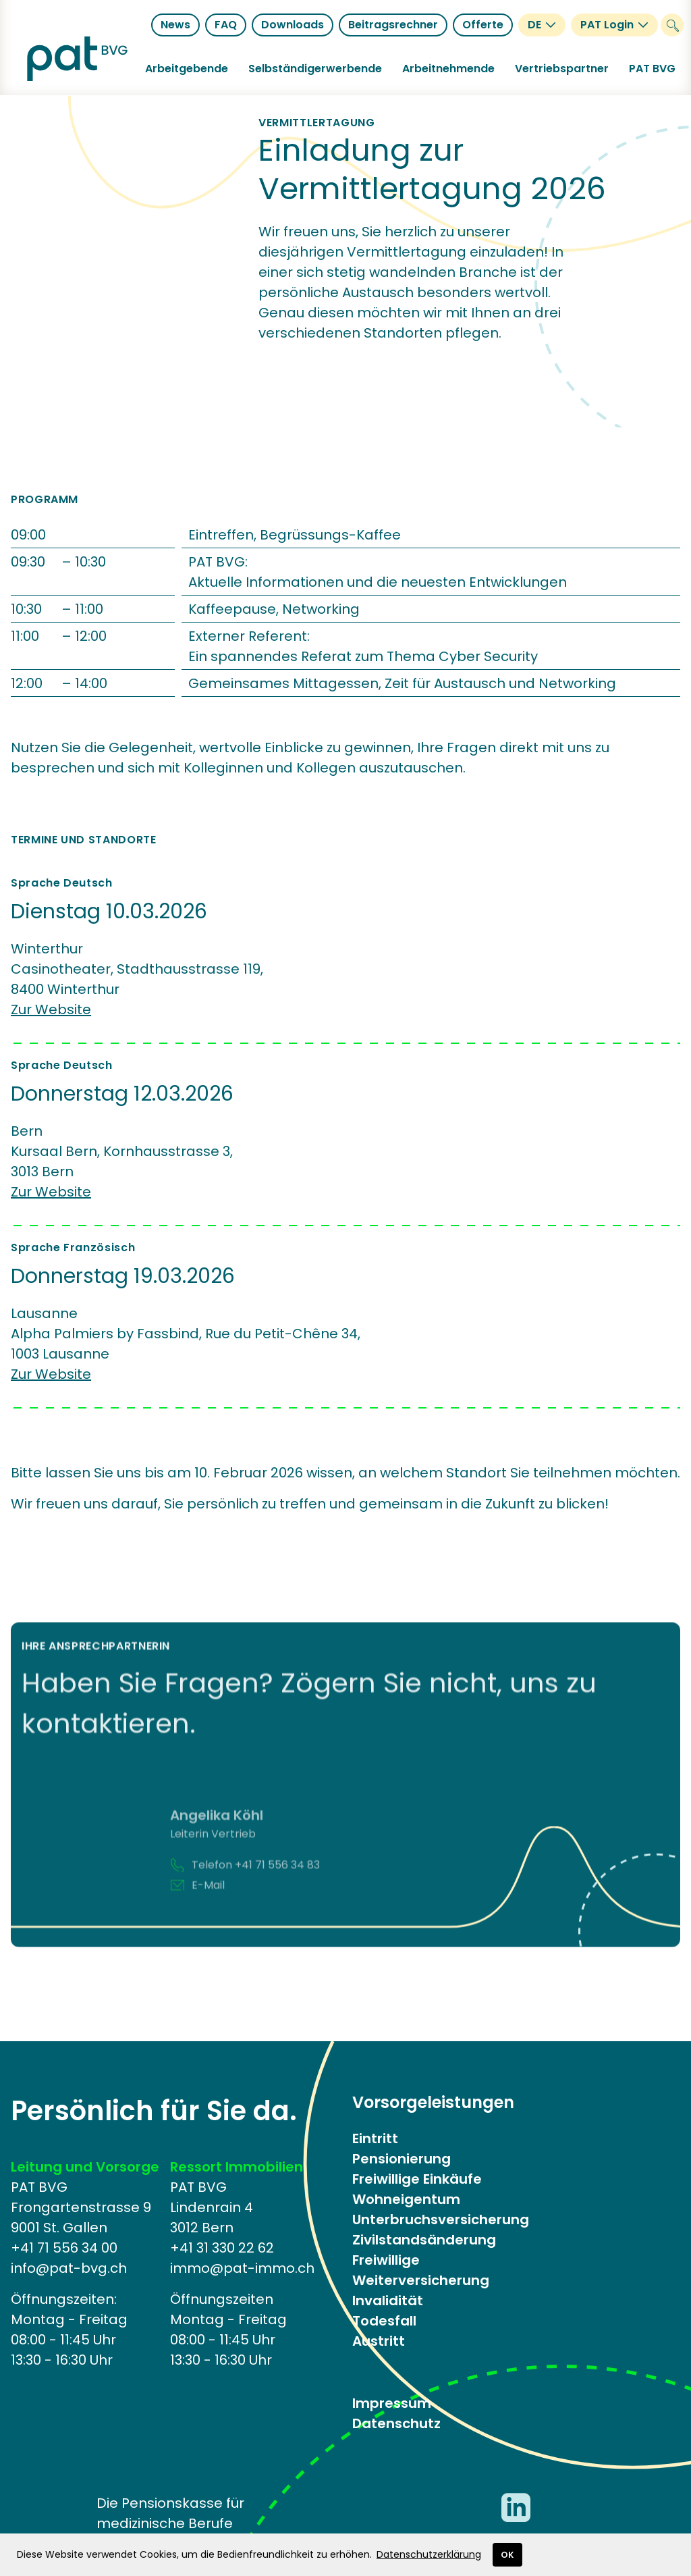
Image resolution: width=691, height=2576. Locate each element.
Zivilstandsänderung (424, 2239)
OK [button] (507, 2554)
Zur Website (51, 1009)
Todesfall (384, 2320)
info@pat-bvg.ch (69, 2268)
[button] (186, 68)
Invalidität (387, 2300)
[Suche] (672, 25)
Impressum (391, 2403)
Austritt (378, 2341)
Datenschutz (396, 2423)
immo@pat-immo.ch (242, 2268)
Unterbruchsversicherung (440, 2219)
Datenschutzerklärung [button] (429, 2554)
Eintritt (375, 2138)
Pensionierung (401, 2158)
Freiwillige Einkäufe (417, 2179)
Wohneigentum (406, 2199)
